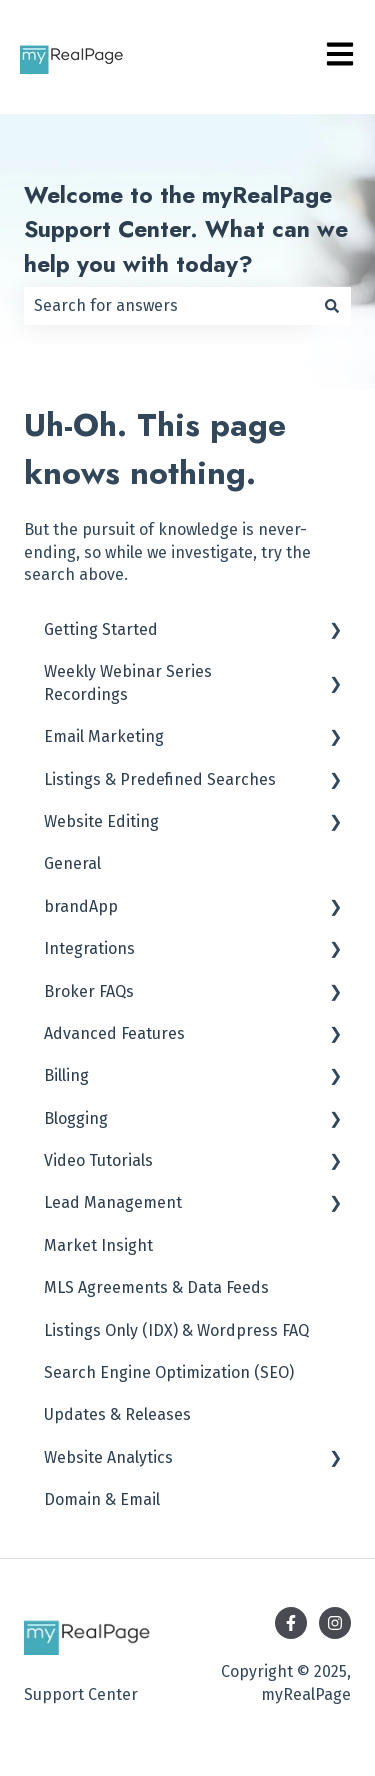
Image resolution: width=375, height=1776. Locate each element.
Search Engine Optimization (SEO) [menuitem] (169, 1372)
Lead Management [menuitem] (113, 1202)
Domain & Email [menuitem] (102, 1499)
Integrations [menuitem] (89, 948)
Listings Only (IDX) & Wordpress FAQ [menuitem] (176, 1330)
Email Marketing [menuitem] (104, 736)
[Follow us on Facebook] (291, 1623)
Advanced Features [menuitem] (114, 1033)
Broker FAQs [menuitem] (89, 991)
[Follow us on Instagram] (335, 1623)
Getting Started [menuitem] (101, 629)
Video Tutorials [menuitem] (98, 1160)
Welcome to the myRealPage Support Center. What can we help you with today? (186, 229)
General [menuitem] (72, 863)
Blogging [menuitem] (76, 1118)
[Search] (332, 306)
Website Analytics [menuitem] (108, 1457)
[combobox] (168, 306)
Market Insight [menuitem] (98, 1245)
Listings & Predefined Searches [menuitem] (160, 779)
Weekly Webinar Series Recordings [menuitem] (128, 682)
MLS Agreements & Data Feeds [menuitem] (156, 1287)
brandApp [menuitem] (81, 906)
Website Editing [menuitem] (101, 821)
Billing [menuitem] (66, 1075)
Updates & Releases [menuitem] (117, 1414)
